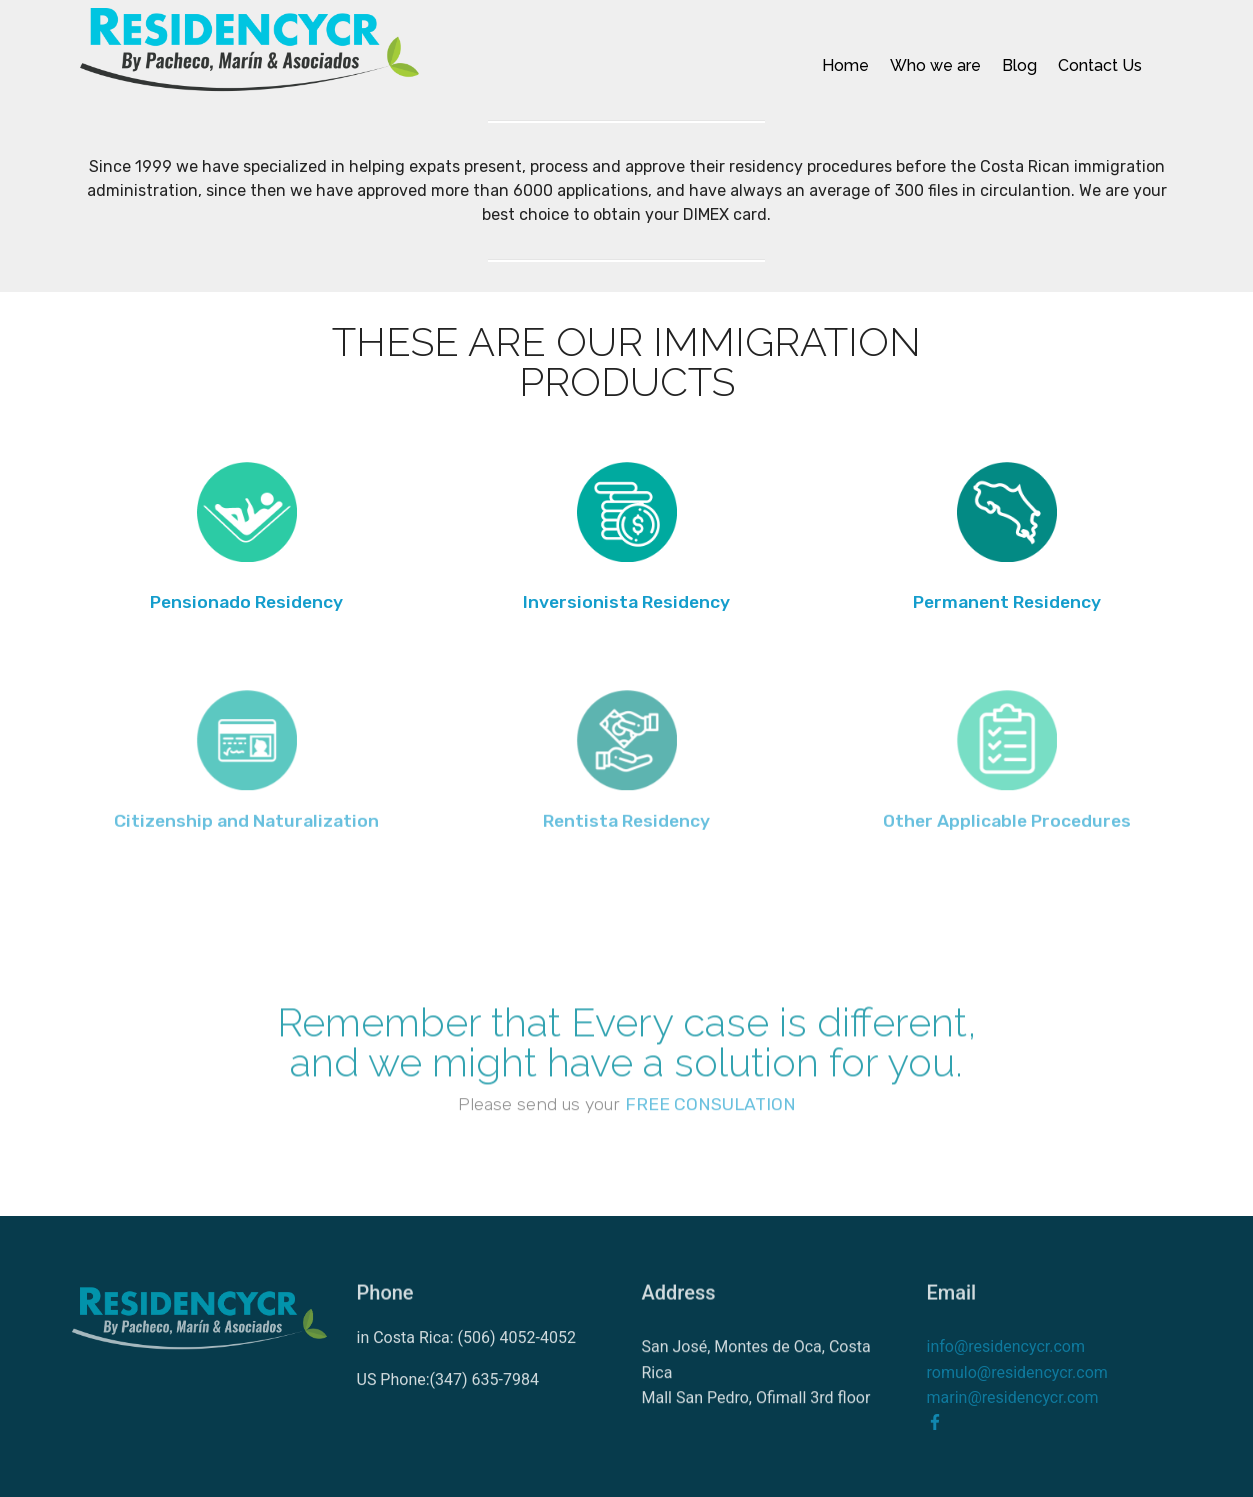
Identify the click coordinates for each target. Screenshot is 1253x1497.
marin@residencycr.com (1013, 1416)
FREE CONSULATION (710, 1110)
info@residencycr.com (1006, 1365)
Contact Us (1100, 65)
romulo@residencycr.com (1017, 1390)
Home (845, 65)
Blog (1019, 65)
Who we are (935, 65)
